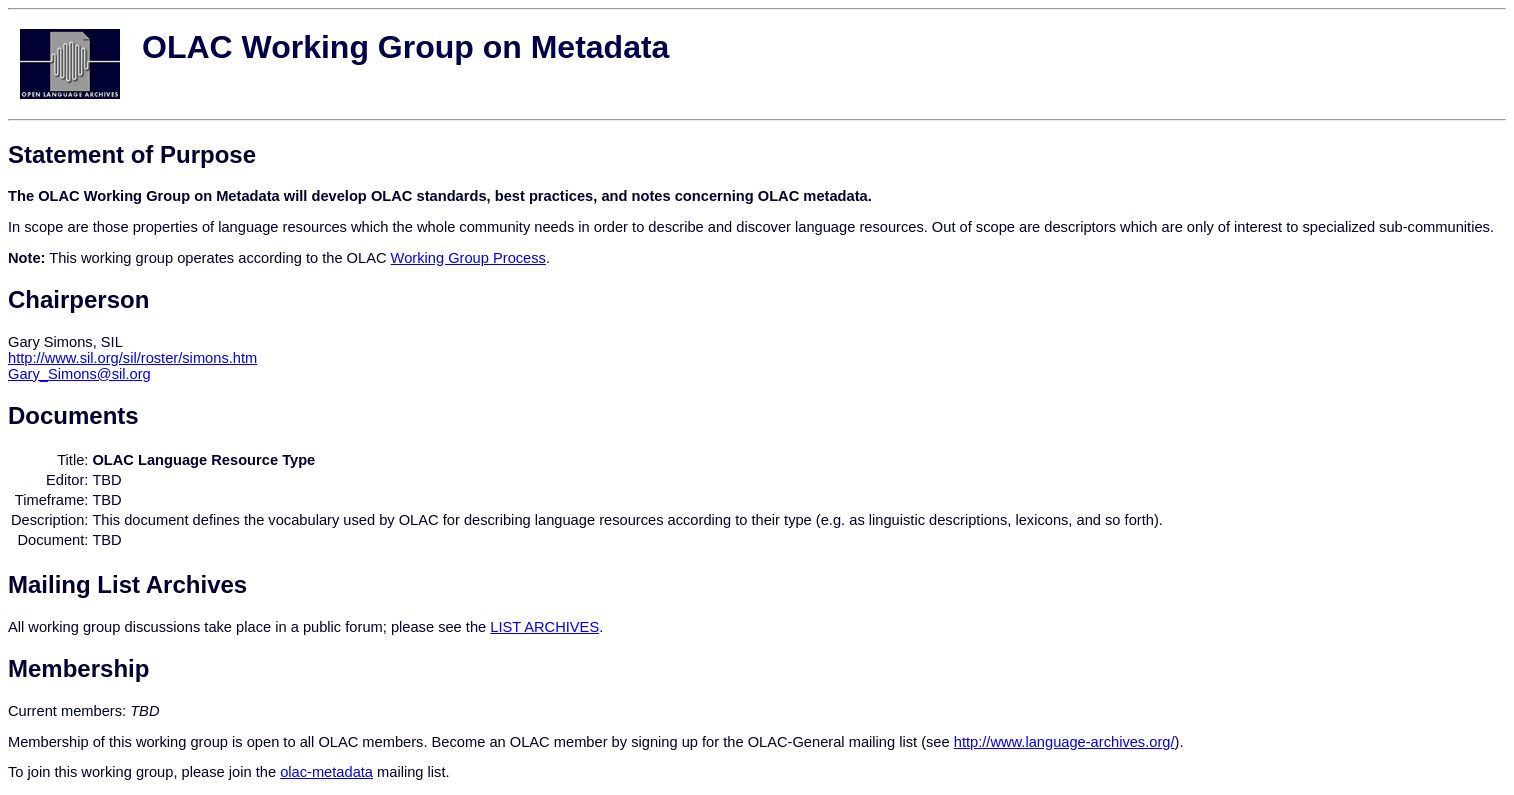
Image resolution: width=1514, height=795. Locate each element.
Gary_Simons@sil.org (79, 374)
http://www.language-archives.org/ (1064, 742)
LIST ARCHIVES (544, 627)
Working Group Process (468, 258)
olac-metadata (326, 772)
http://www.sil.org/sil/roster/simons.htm (132, 358)
